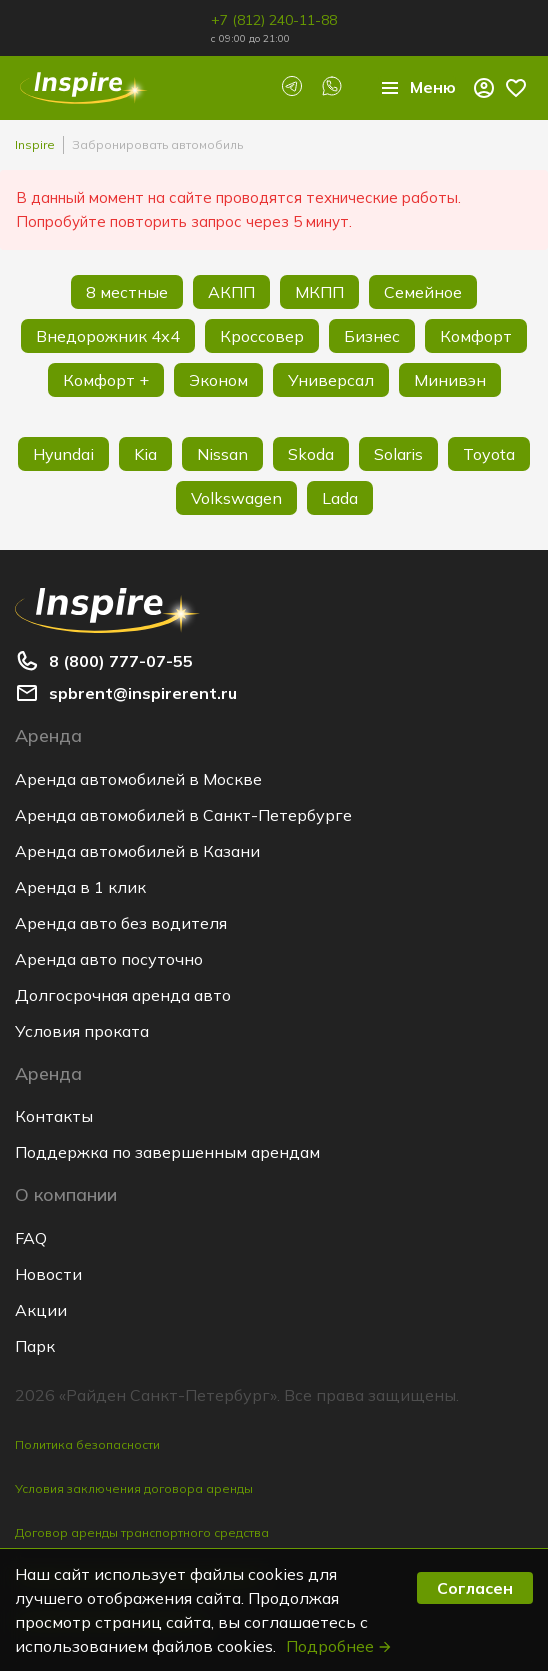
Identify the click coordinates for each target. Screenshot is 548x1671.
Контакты (54, 1116)
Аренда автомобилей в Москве (138, 779)
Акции (41, 1310)
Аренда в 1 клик (80, 887)
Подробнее (339, 1646)
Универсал (331, 380)
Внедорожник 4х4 (108, 336)
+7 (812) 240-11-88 (274, 20)
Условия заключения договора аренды (134, 1488)
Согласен (475, 1588)
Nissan (222, 454)
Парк (35, 1346)
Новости (48, 1274)
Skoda (311, 454)
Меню (417, 88)
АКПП (231, 292)
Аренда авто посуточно (109, 959)
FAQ (31, 1238)
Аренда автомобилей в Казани (137, 851)
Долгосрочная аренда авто (123, 995)
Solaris (398, 454)
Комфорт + (106, 380)
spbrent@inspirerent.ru (143, 693)
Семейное (423, 292)
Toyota (489, 454)
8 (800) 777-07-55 (121, 661)
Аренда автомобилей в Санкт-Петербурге (183, 815)
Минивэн (450, 380)
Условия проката (82, 1031)
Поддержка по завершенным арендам (167, 1152)
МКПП (319, 292)
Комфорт (476, 336)
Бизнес (372, 336)
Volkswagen (236, 498)
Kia (145, 454)
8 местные (127, 292)
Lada (340, 498)
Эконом (218, 380)
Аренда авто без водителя (121, 923)
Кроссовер (262, 336)
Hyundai (63, 454)
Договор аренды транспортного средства (142, 1532)
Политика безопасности (87, 1444)
